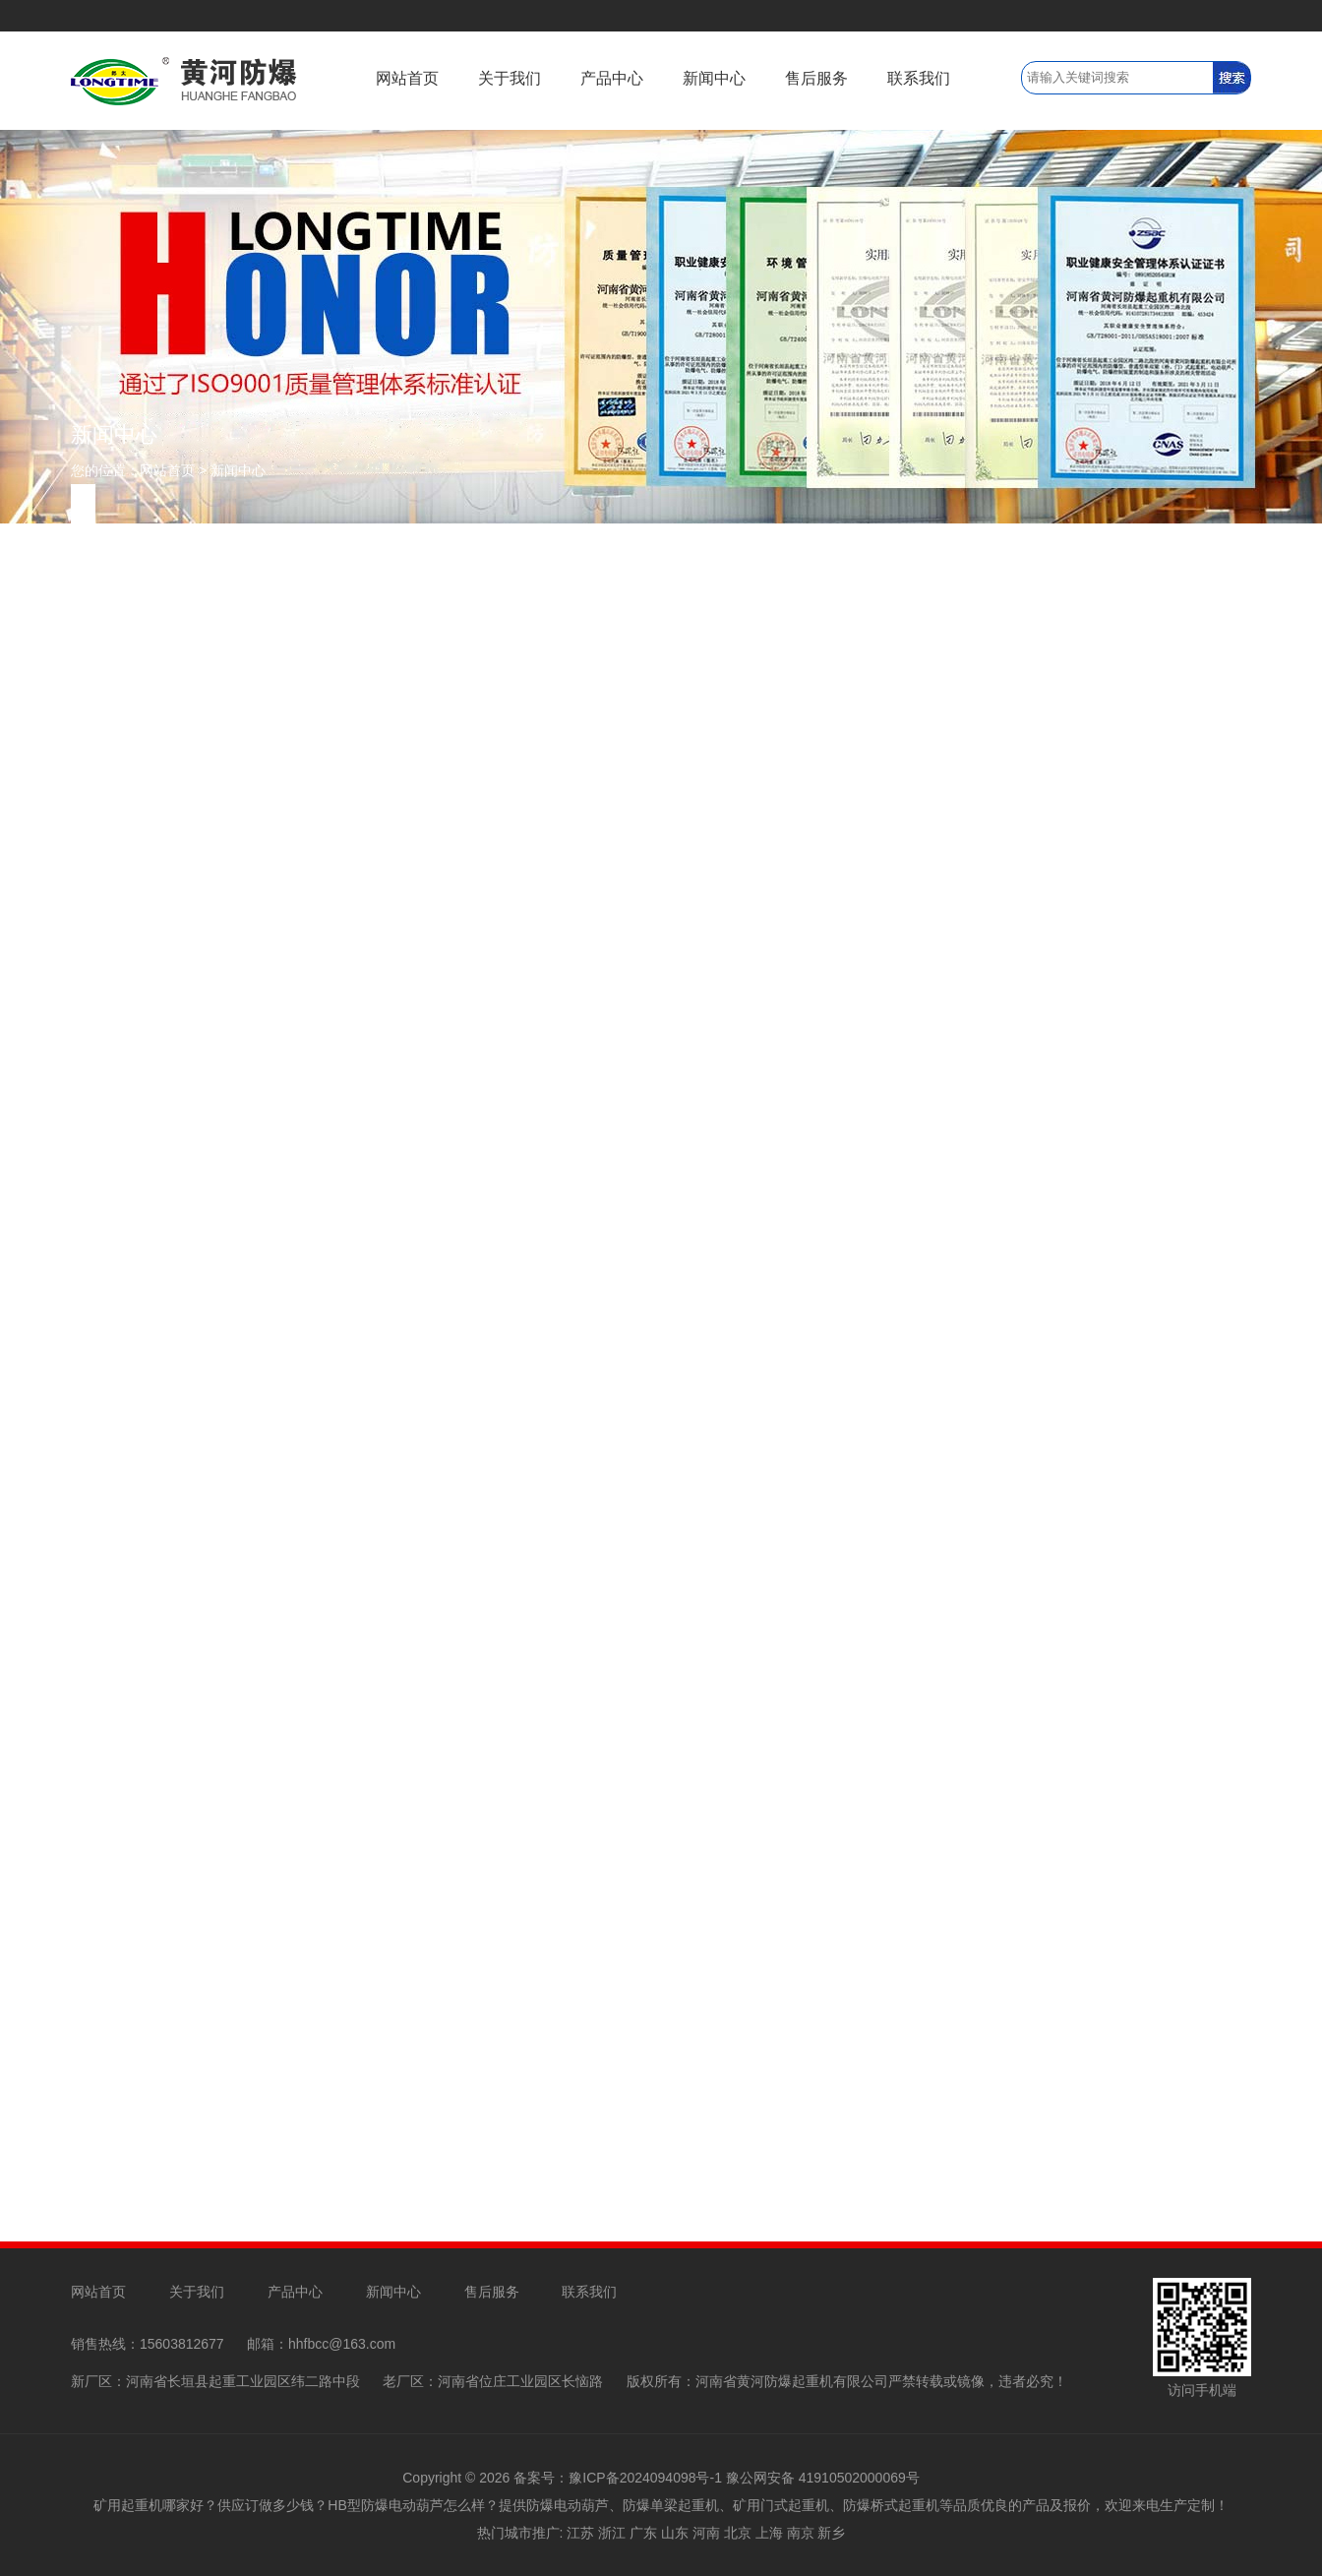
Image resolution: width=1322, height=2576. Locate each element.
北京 (737, 2533)
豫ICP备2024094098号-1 (645, 2477)
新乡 (831, 2533)
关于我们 (509, 78)
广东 (643, 2533)
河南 (706, 2533)
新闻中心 (714, 78)
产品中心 (611, 78)
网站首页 (407, 78)
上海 (769, 2533)
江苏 (580, 2533)
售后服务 (816, 78)
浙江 (612, 2533)
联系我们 (918, 78)
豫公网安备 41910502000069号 (823, 2477)
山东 (675, 2533)
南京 (800, 2533)
